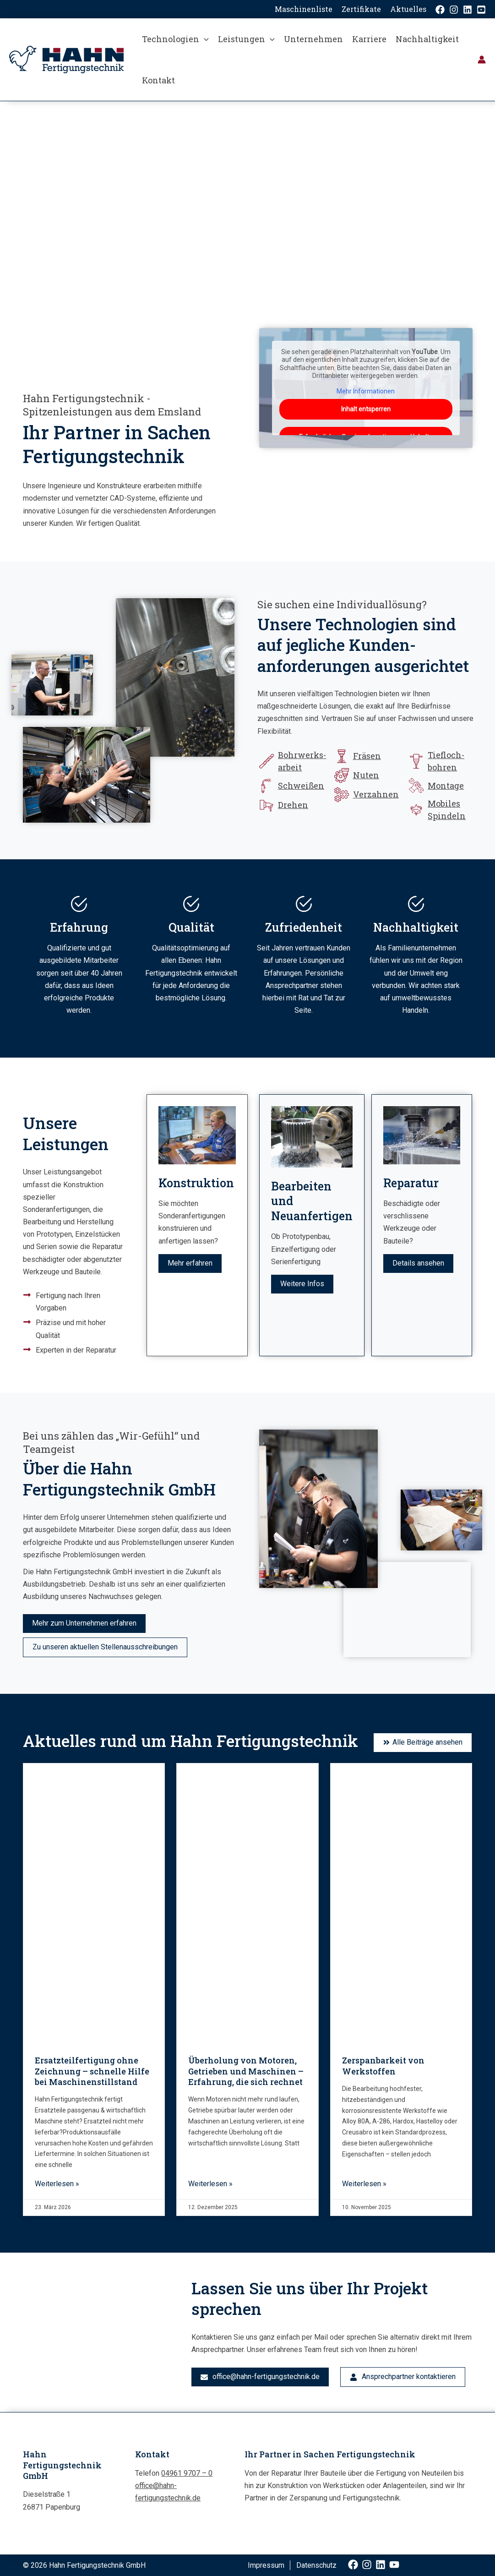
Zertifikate (361, 9)
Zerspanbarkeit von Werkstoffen (383, 2065)
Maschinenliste (303, 9)
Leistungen (246, 39)
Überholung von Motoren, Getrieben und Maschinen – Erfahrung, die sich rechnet (246, 2071)
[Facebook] (440, 9)
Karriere (369, 38)
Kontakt (158, 80)
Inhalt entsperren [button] (365, 409)
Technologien (175, 39)
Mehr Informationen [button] (366, 391)
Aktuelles (408, 9)
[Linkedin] (467, 9)
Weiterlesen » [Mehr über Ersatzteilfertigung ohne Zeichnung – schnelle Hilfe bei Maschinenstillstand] (57, 2183)
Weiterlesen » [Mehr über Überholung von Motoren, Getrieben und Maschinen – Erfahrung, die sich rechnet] (210, 2183)
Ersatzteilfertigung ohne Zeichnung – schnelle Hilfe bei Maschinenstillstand (92, 2071)
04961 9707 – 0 (186, 2473)
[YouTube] (481, 9)
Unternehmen (313, 38)
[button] (204, 39)
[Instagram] (453, 9)
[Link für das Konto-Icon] (482, 59)
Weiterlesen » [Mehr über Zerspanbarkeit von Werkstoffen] (364, 2183)
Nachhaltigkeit (427, 38)
